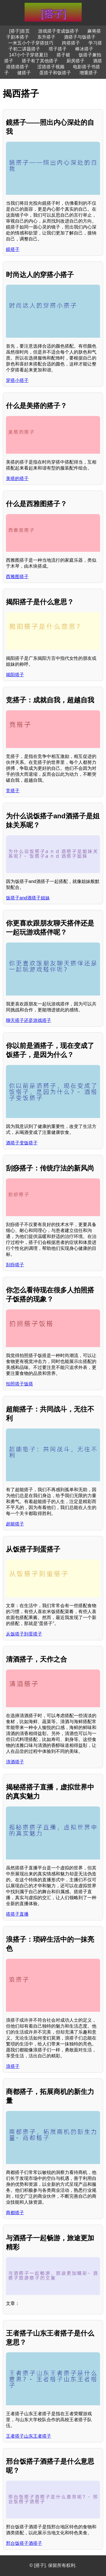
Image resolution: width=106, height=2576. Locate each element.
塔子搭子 (58, 49)
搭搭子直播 (17, 1914)
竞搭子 (13, 790)
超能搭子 (15, 1523)
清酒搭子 (15, 1761)
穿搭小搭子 (17, 380)
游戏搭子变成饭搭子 (58, 31)
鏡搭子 (13, 249)
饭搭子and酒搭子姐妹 (28, 897)
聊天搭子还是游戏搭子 (28, 1020)
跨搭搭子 (71, 43)
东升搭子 (46, 37)
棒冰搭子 (84, 49)
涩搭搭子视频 (50, 66)
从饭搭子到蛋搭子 (24, 1634)
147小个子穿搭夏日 (28, 54)
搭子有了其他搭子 (40, 60)
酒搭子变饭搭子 (22, 1142)
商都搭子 (15, 2212)
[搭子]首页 (19, 31)
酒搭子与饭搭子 (80, 37)
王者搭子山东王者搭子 (28, 2436)
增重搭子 (88, 72)
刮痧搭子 (15, 1264)
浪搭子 (13, 2066)
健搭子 (24, 72)
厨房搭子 (75, 60)
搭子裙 (63, 54)
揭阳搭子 (15, 674)
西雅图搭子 (17, 576)
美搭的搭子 (17, 478)
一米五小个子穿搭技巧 (30, 43)
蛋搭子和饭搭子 (55, 72)
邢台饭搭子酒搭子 (24, 2543)
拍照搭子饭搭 (19, 1383)
